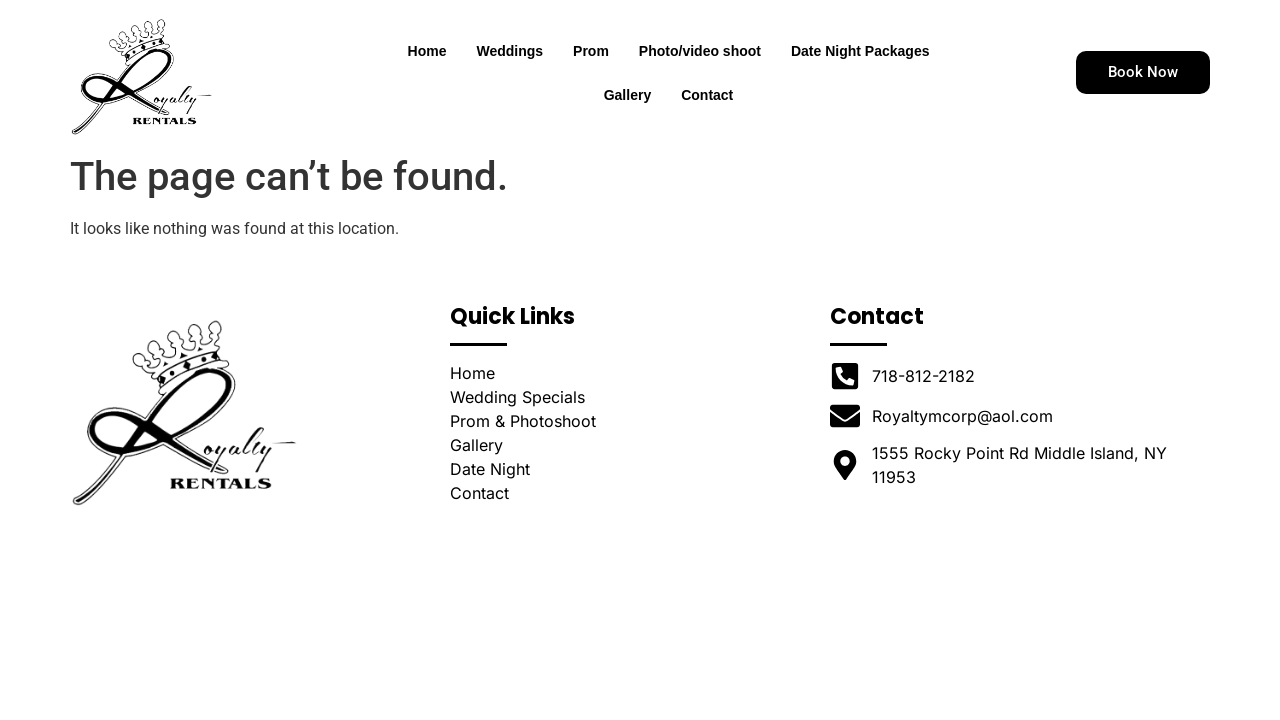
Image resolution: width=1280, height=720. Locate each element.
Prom (591, 51)
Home (427, 51)
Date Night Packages (860, 51)
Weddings (509, 51)
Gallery (627, 95)
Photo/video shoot (700, 51)
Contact (707, 95)
